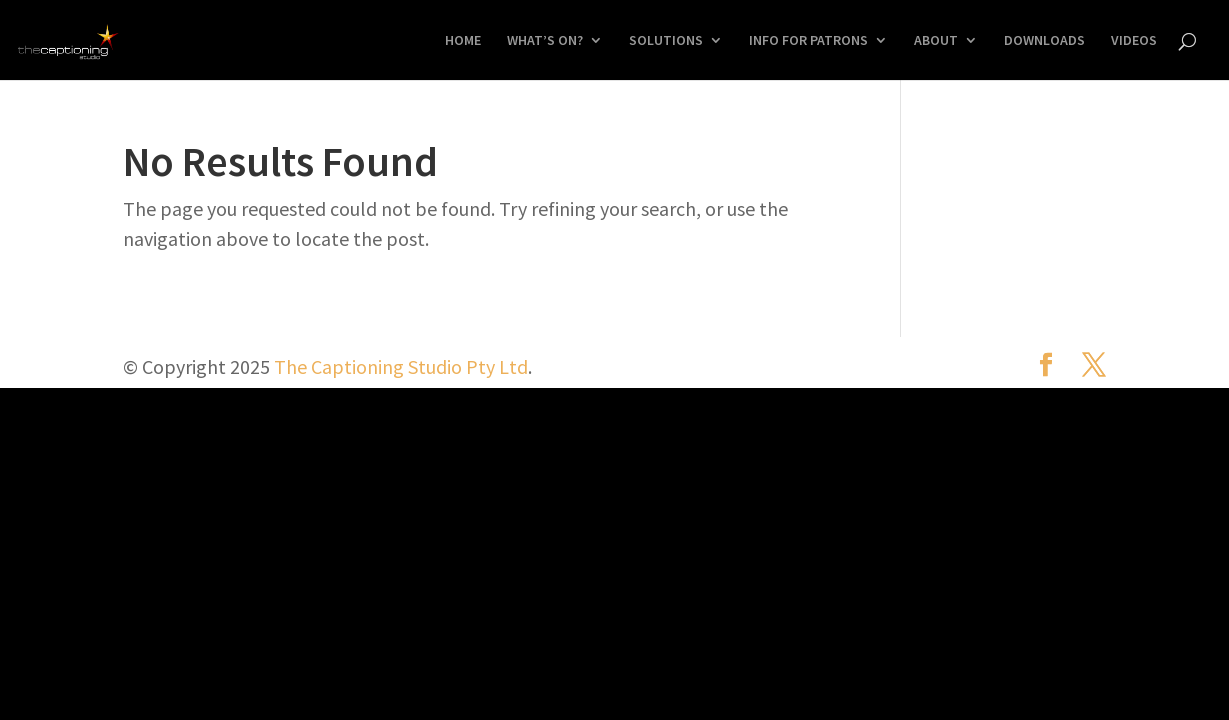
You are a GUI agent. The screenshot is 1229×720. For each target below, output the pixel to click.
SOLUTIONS (666, 41)
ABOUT (936, 41)
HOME (463, 41)
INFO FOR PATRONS (808, 41)
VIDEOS (1134, 41)
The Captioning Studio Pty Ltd (401, 366)
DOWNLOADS (1044, 41)
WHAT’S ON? (545, 41)
